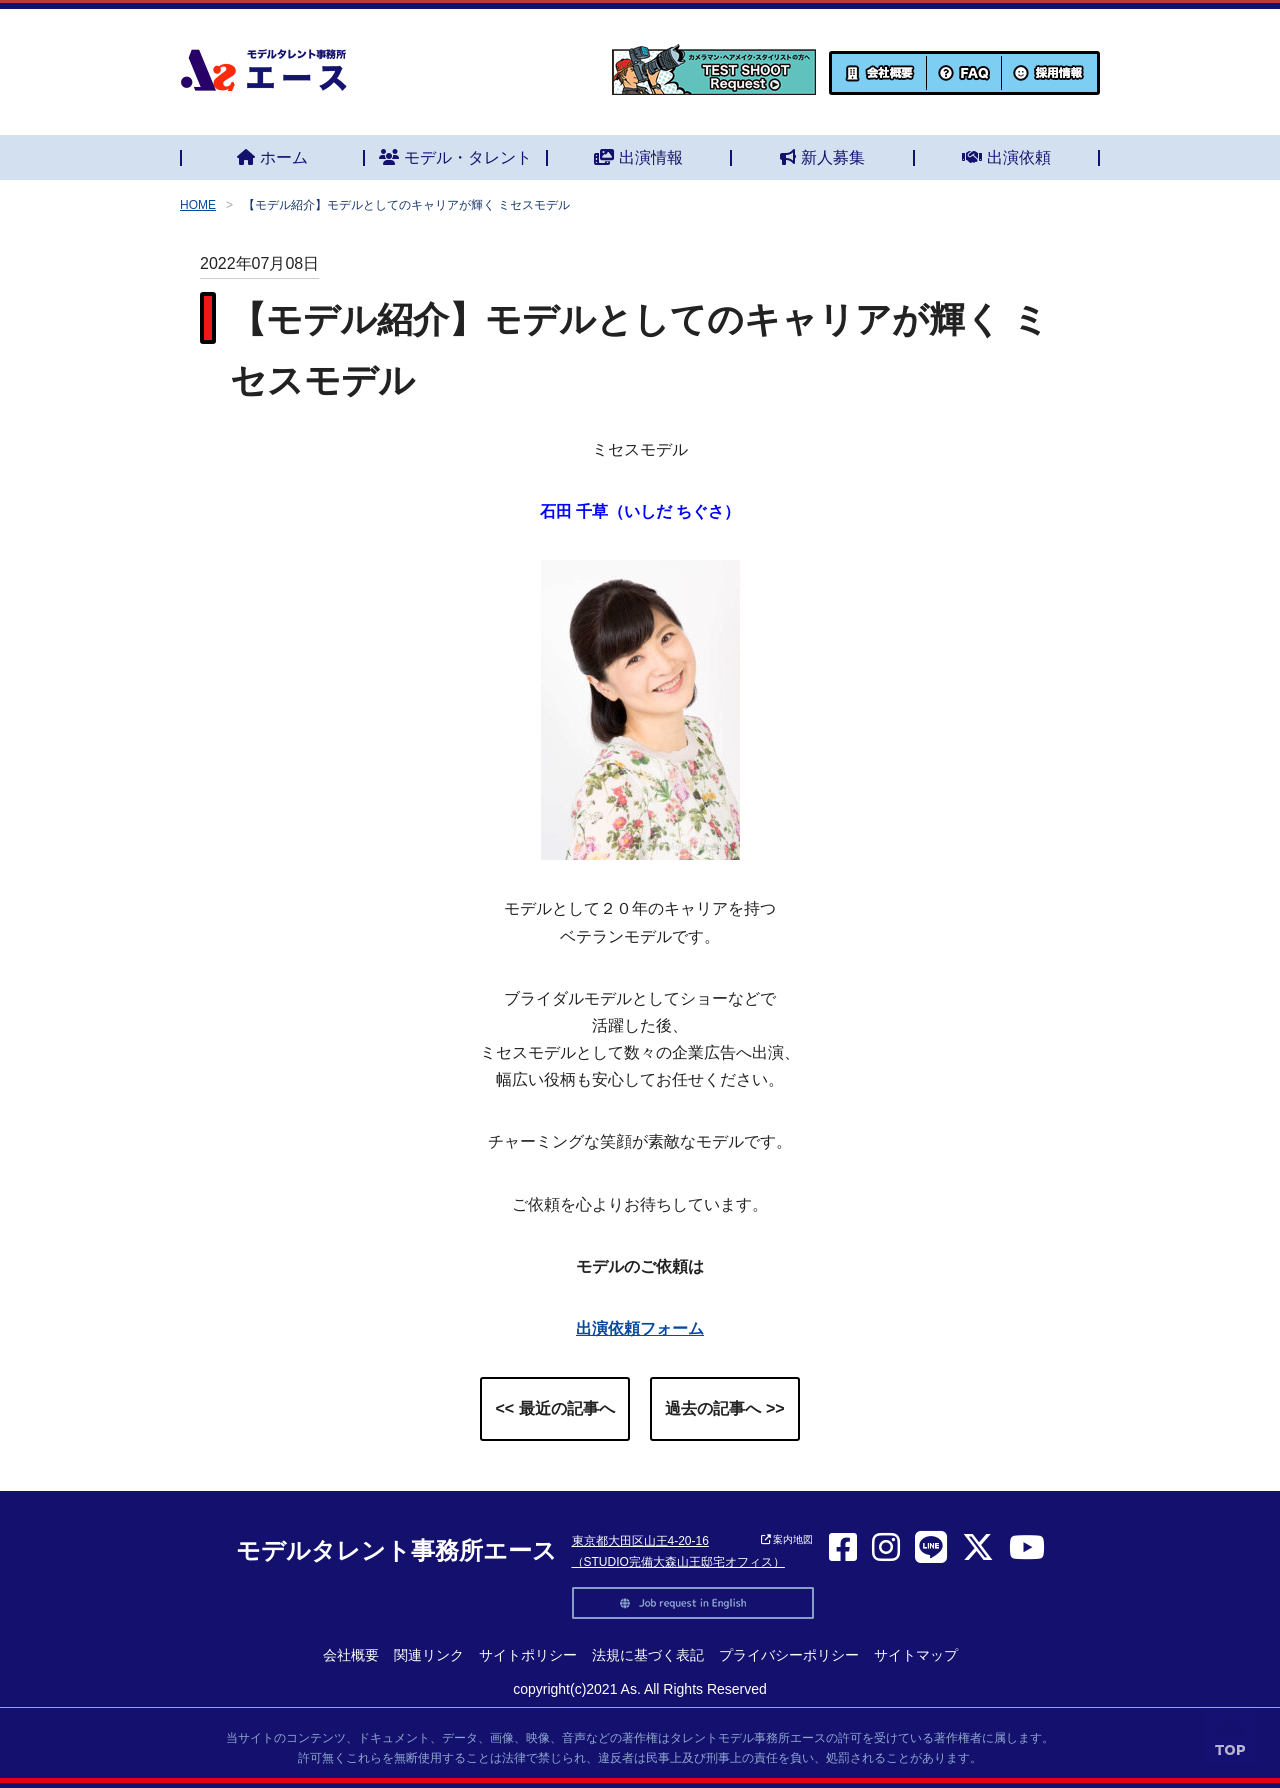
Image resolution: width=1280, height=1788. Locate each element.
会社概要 (351, 1655)
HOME (198, 205)
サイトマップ (916, 1655)
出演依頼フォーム (640, 1328)
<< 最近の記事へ (554, 1408)
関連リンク (429, 1655)
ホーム (272, 157)
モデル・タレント (455, 157)
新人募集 (822, 157)
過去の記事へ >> (724, 1408)
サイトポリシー (528, 1655)
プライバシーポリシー (789, 1655)
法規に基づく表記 (648, 1655)
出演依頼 (1006, 157)
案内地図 (787, 1539)
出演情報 (638, 157)
